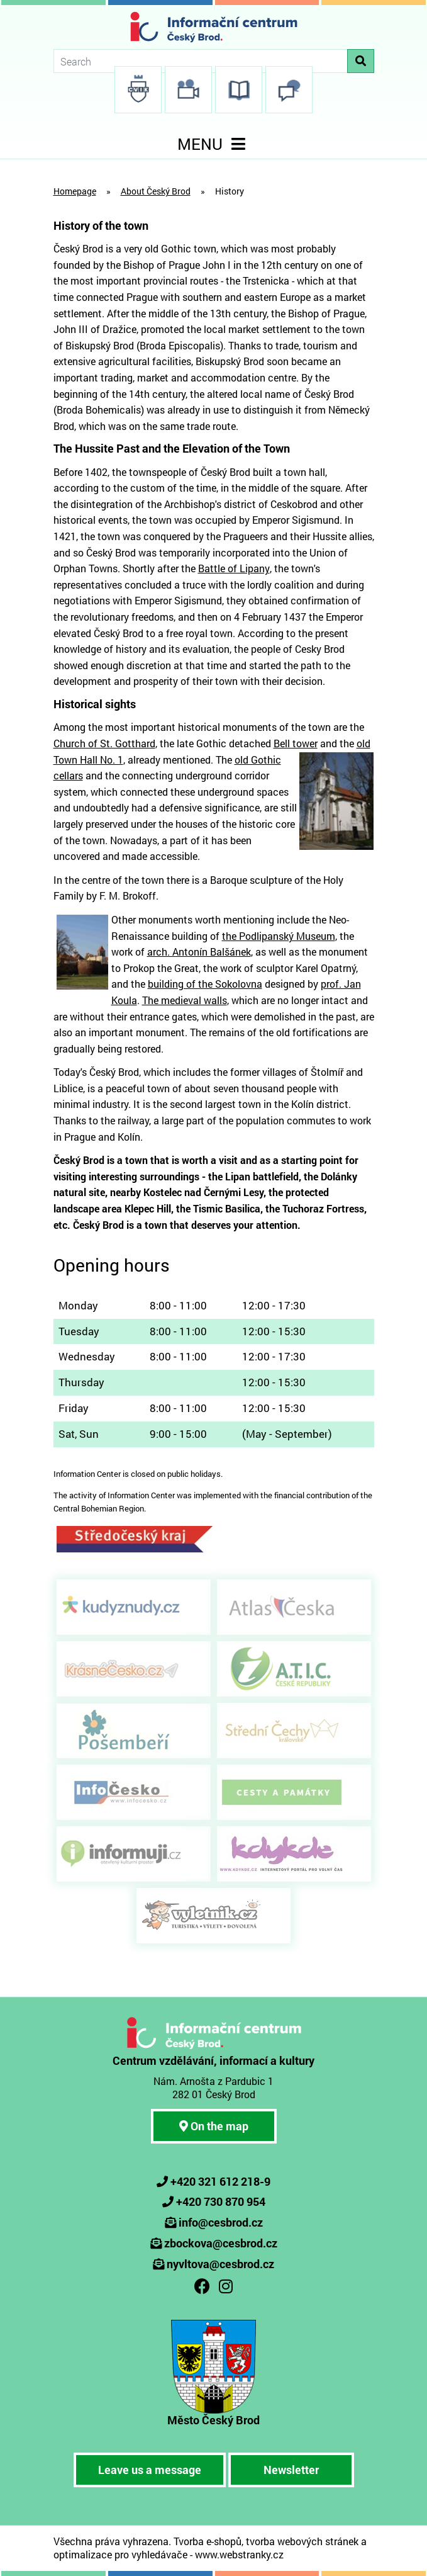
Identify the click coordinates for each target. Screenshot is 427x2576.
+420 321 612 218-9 (220, 2181)
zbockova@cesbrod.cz (220, 2243)
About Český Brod (156, 191)
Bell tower (296, 743)
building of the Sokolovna (205, 983)
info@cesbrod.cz (221, 2222)
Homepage (74, 191)
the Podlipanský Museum (278, 935)
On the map (213, 2125)
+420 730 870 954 (220, 2201)
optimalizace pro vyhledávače (120, 2554)
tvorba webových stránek (302, 2541)
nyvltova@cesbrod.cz (220, 2263)
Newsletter (291, 2469)
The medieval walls (184, 1000)
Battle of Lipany (234, 568)
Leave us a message (149, 2469)
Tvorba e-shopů (207, 2541)
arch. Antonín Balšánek (199, 951)
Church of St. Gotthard (104, 743)
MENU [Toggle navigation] (213, 143)
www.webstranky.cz (239, 2554)
